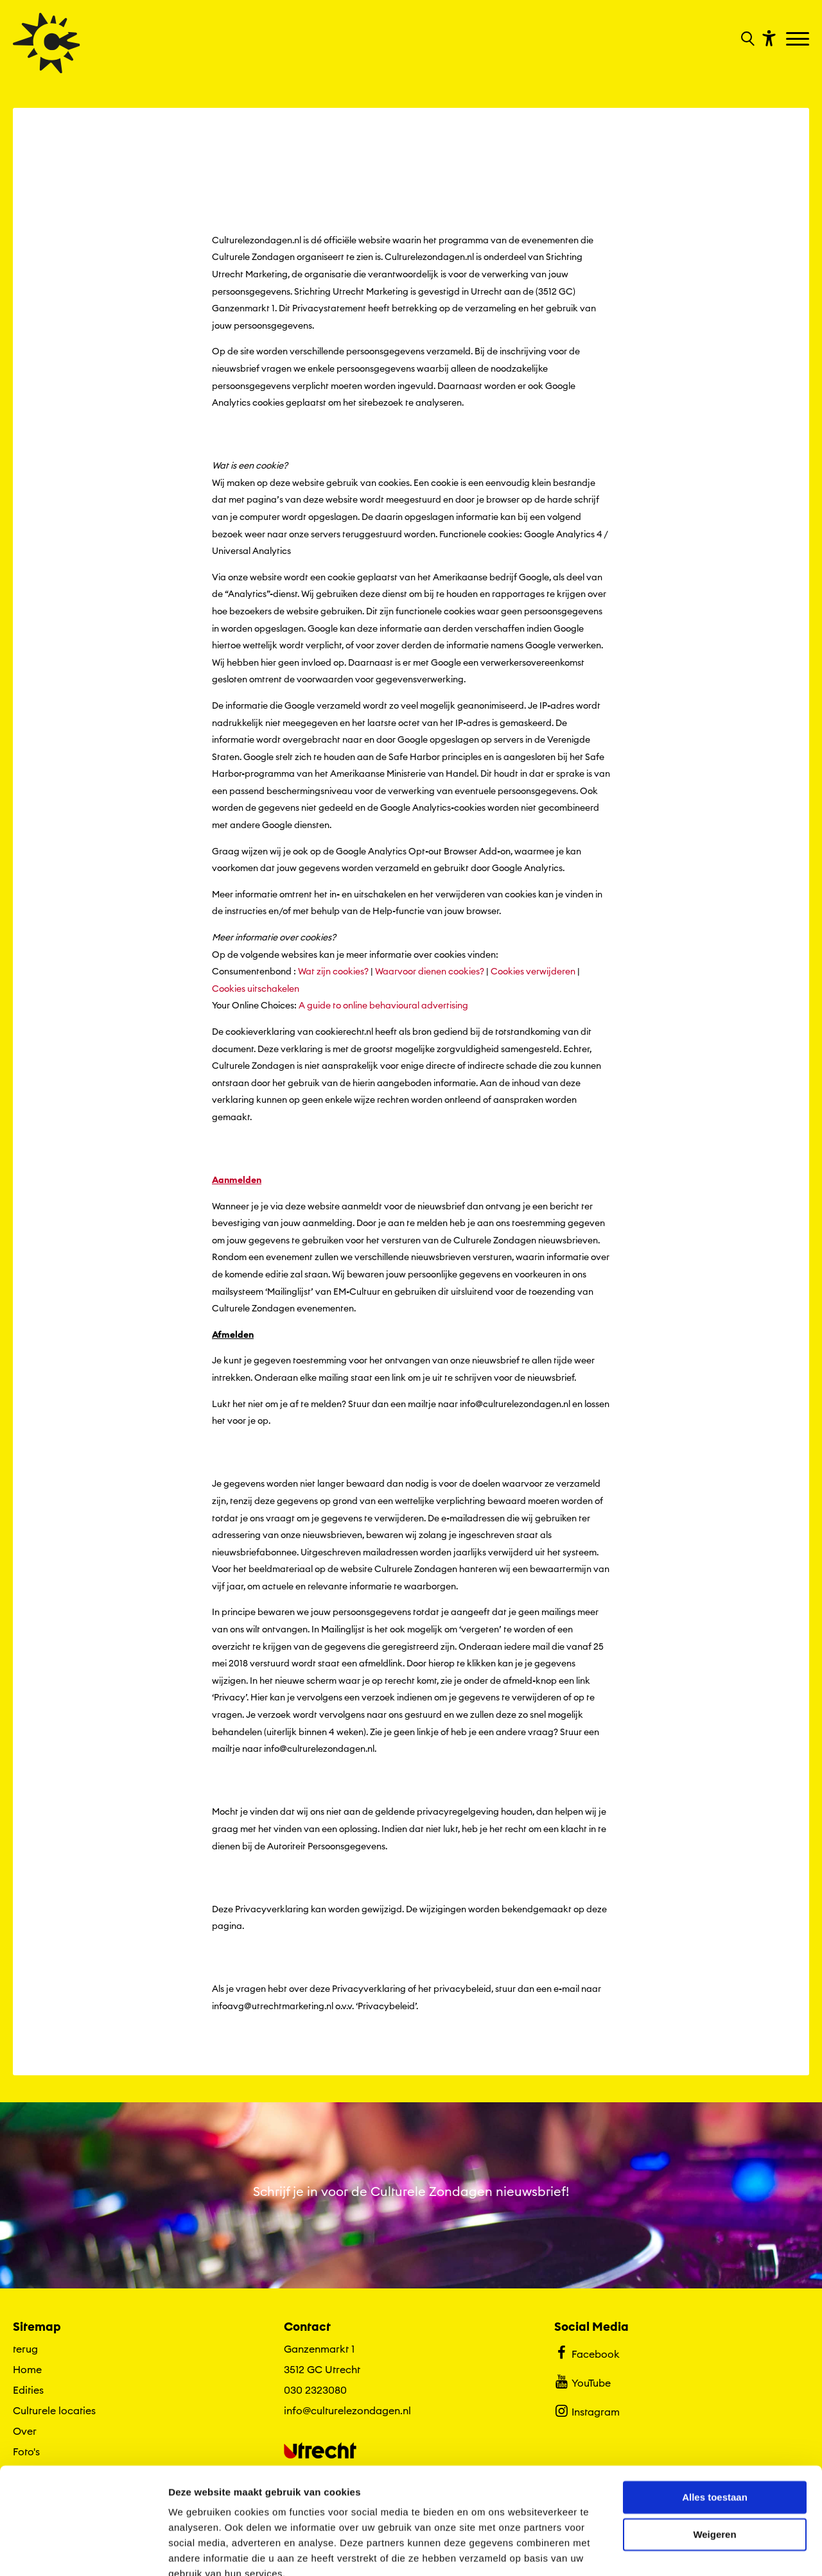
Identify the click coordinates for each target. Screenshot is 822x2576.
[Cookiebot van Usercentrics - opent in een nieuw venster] (83, 2551)
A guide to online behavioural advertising (382, 1006)
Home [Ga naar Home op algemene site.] (27, 2369)
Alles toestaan (715, 2438)
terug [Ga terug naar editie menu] (25, 2348)
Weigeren (714, 2476)
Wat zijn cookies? (333, 972)
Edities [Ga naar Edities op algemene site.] (28, 2389)
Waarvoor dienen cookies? (429, 972)
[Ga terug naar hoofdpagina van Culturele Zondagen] (46, 43)
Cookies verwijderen (533, 972)
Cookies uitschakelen (255, 988)
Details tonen (198, 2550)
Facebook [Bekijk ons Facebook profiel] (586, 2353)
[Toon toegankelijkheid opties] (767, 37)
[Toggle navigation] (799, 40)
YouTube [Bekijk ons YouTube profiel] (582, 2381)
